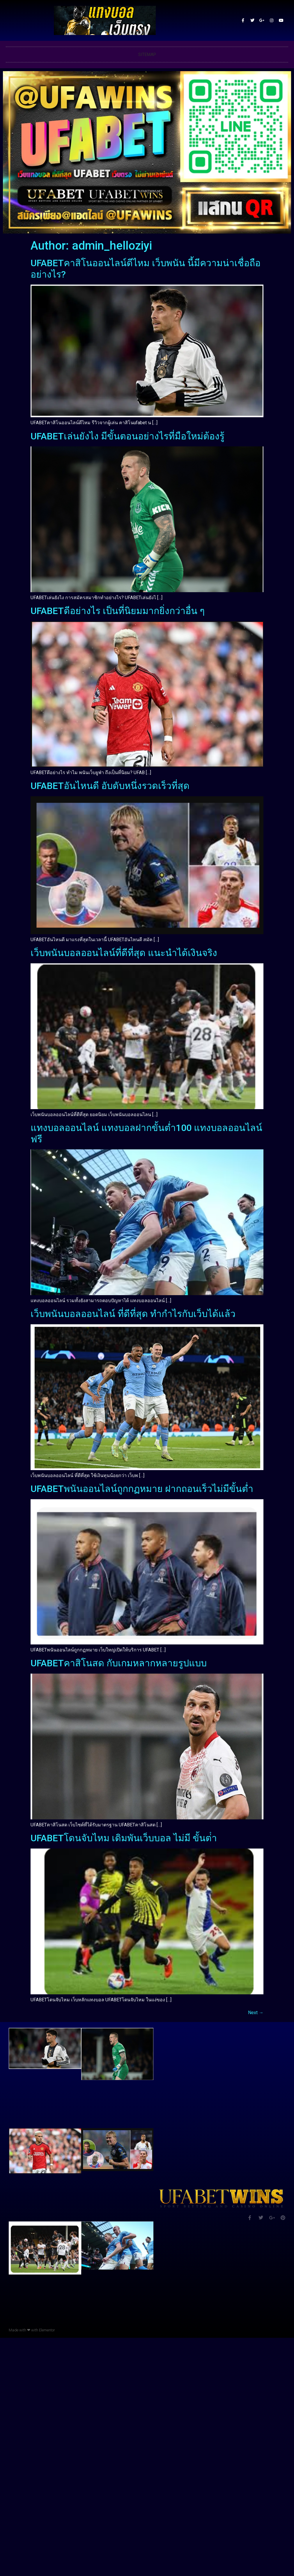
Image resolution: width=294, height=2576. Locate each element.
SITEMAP (147, 54)
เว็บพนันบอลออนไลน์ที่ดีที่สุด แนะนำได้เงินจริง (124, 952)
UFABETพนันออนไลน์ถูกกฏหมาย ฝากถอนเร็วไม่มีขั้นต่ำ (142, 1488)
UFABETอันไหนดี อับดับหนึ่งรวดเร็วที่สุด (110, 785)
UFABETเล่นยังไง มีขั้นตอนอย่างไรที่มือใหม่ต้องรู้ (127, 436)
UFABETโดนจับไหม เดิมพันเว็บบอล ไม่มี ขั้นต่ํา (124, 1838)
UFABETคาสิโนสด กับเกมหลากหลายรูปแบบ (119, 1663)
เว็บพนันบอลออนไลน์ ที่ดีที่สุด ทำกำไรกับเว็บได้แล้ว (133, 1313)
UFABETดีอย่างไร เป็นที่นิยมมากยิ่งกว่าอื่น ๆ (118, 610)
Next (255, 2012)
